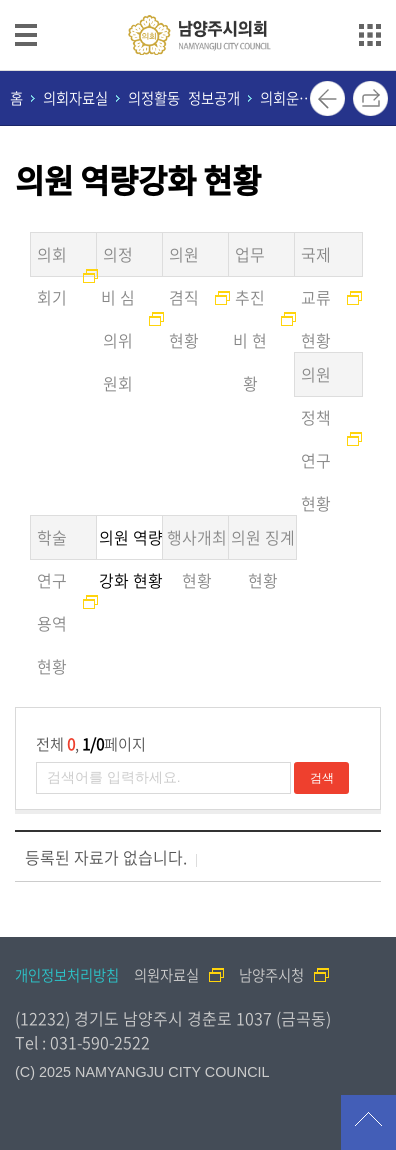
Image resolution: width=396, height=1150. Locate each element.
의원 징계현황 (263, 542)
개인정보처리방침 (67, 975)
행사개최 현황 (197, 542)
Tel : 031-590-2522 (82, 1042)
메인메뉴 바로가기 (198, 1)
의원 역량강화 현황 (131, 542)
